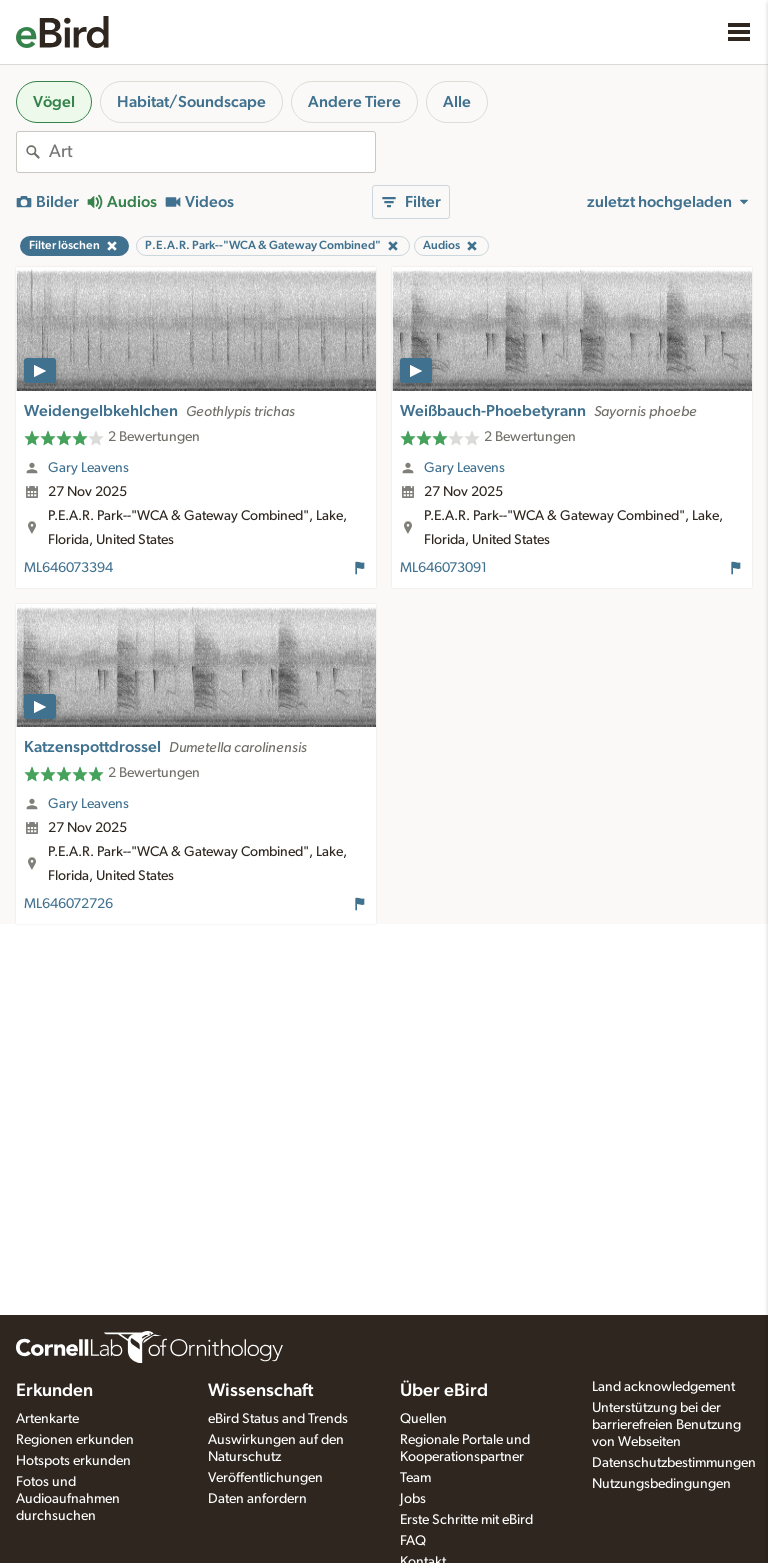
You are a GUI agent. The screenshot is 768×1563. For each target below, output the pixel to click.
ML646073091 (443, 568)
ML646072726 (68, 904)
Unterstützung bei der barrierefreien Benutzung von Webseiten (666, 1425)
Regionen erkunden (75, 1440)
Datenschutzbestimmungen (674, 1463)
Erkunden (54, 1391)
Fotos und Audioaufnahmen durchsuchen (68, 1499)
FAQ (413, 1541)
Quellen (423, 1419)
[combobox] (212, 152)
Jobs (413, 1499)
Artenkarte (47, 1419)
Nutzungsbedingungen (661, 1484)
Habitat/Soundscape (191, 102)
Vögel (54, 102)
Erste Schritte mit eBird (466, 1520)
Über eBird (444, 1391)
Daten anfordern (257, 1499)
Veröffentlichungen (265, 1478)
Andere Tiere (354, 102)
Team (415, 1478)
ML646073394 (68, 568)
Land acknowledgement (663, 1387)
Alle (457, 102)
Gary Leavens (88, 468)
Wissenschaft (260, 1391)
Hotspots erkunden (73, 1461)
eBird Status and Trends (278, 1419)
